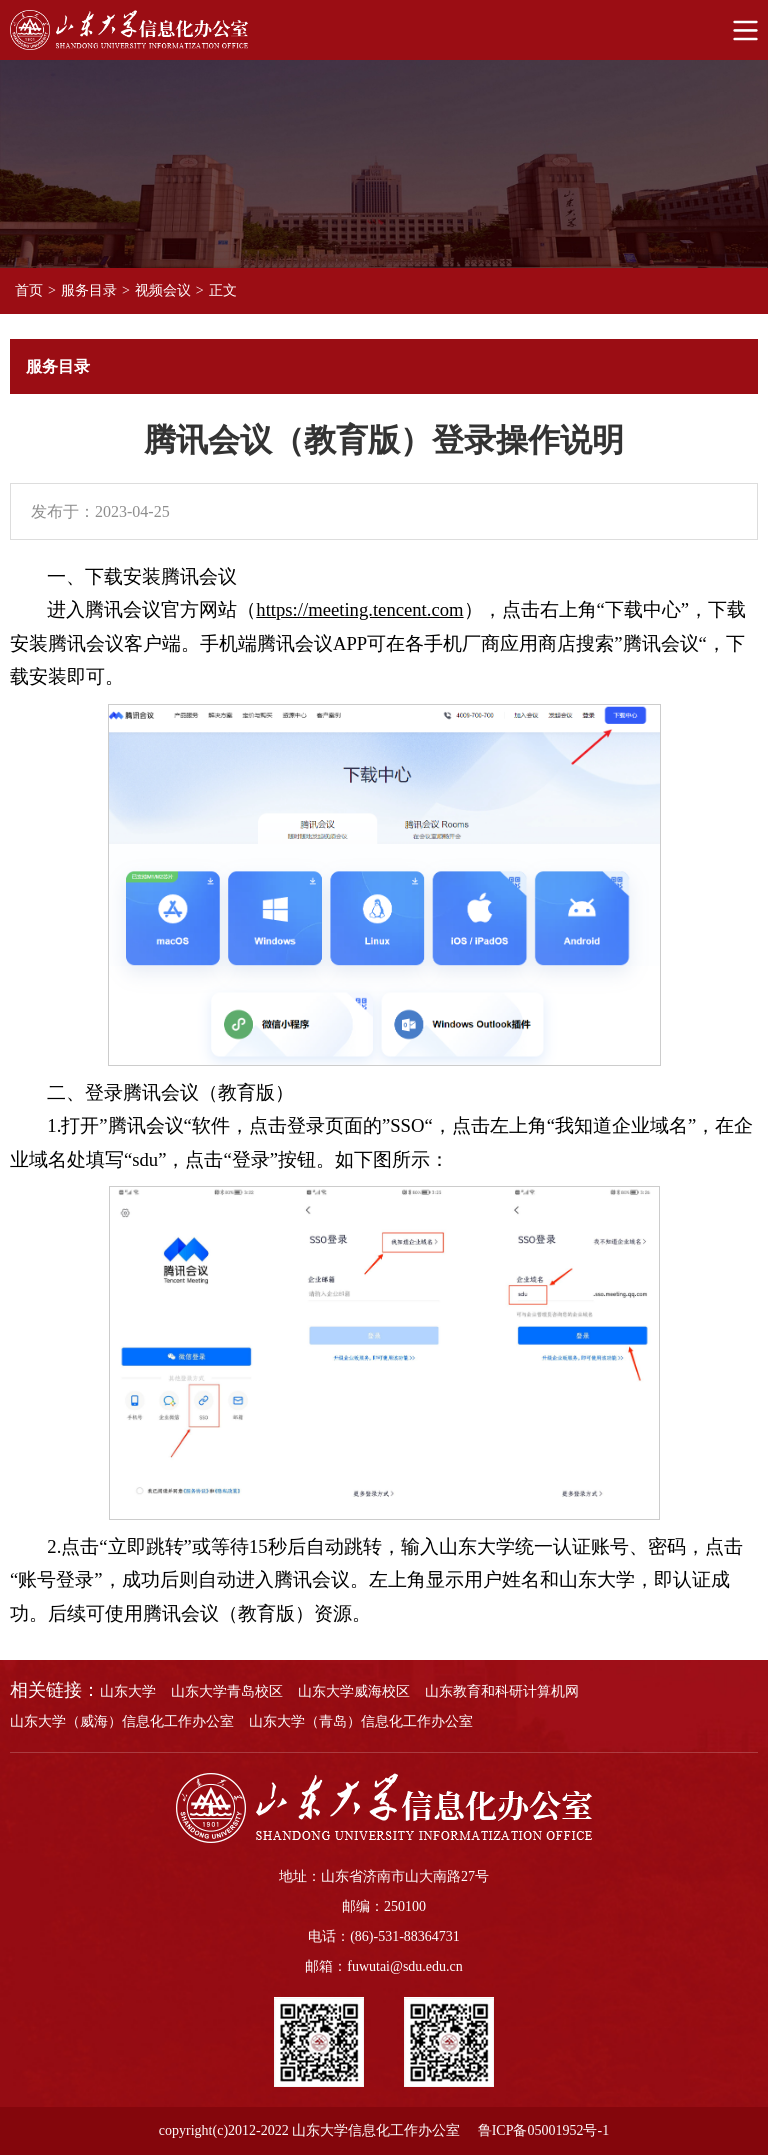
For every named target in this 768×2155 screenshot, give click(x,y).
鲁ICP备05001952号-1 (543, 2130)
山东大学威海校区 (354, 1691)
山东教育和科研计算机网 (502, 1691)
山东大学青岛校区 (227, 1691)
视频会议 (163, 290)
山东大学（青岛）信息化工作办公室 (361, 1721)
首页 (29, 290)
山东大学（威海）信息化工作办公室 (122, 1721)
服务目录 (89, 290)
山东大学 (128, 1691)
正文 (223, 290)
